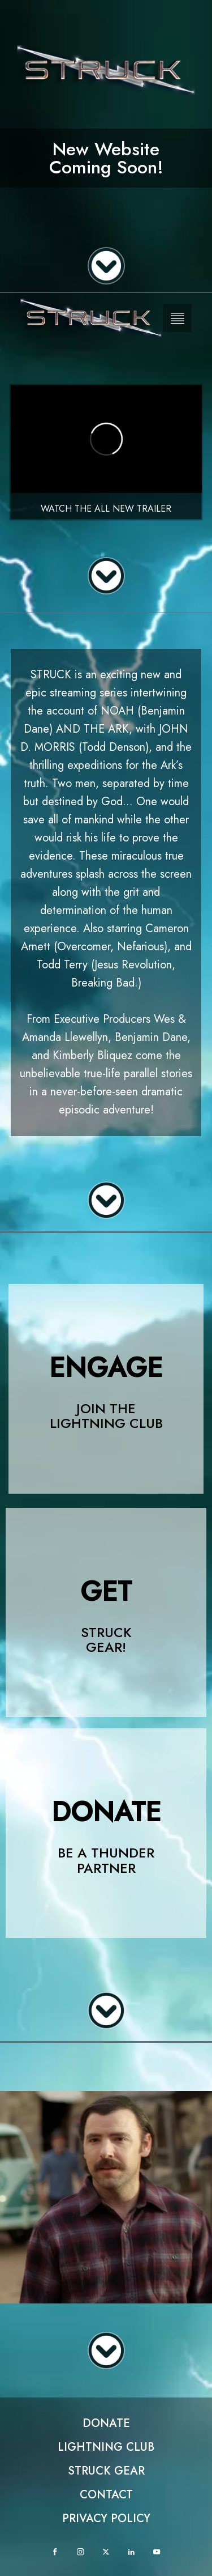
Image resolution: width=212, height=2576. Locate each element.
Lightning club (106, 2447)
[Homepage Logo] (91, 318)
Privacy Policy (106, 2518)
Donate (106, 2423)
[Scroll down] (106, 265)
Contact (106, 2494)
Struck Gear (106, 2471)
